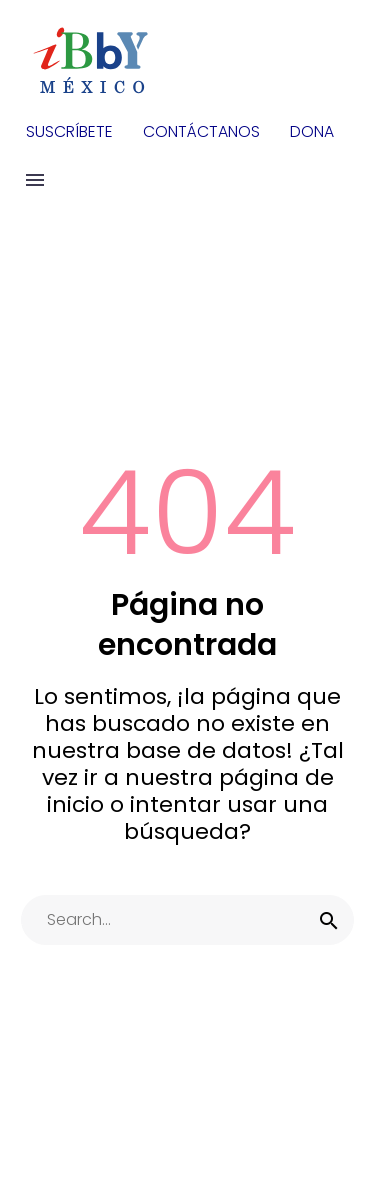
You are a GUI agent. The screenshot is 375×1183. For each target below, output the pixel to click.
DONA (312, 131)
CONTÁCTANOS (201, 131)
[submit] (329, 920)
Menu (35, 180)
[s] (187, 920)
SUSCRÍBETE (69, 131)
